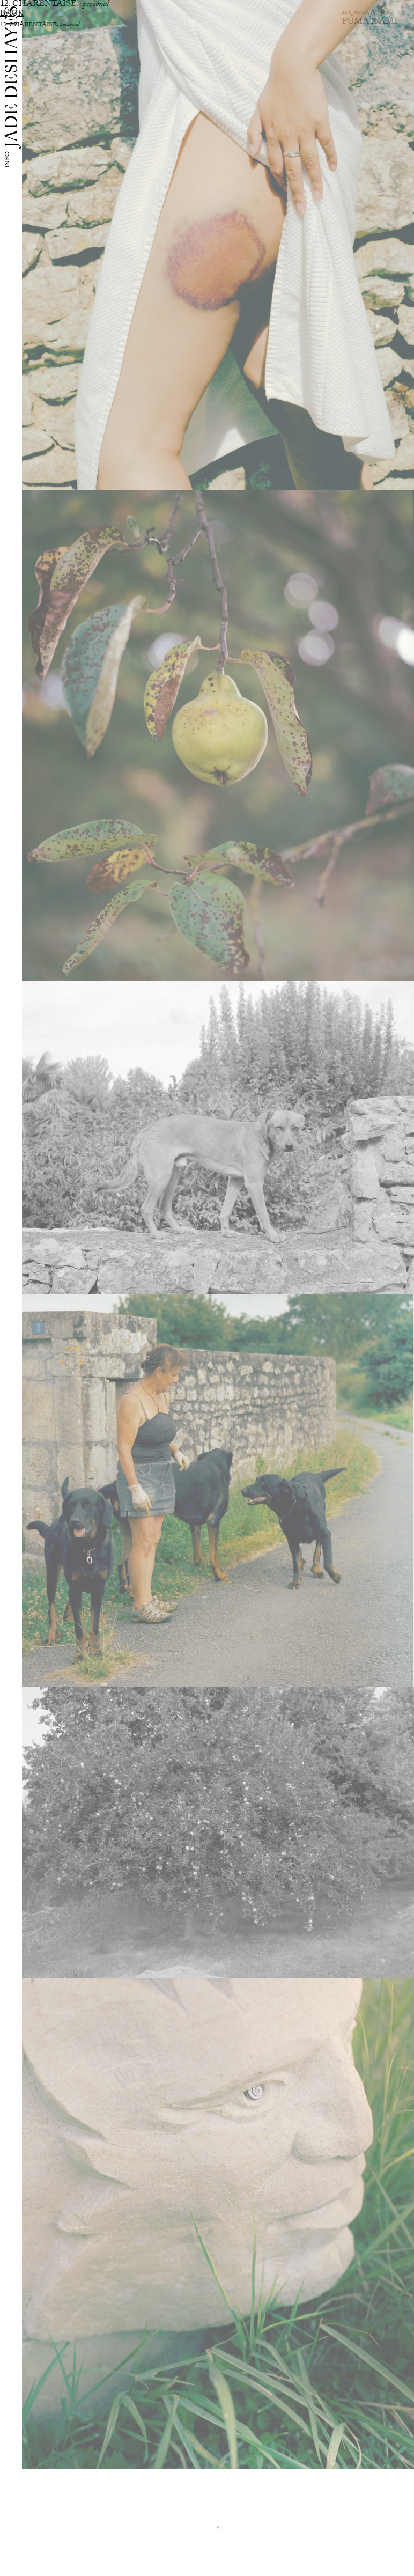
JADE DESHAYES (14, 76)
